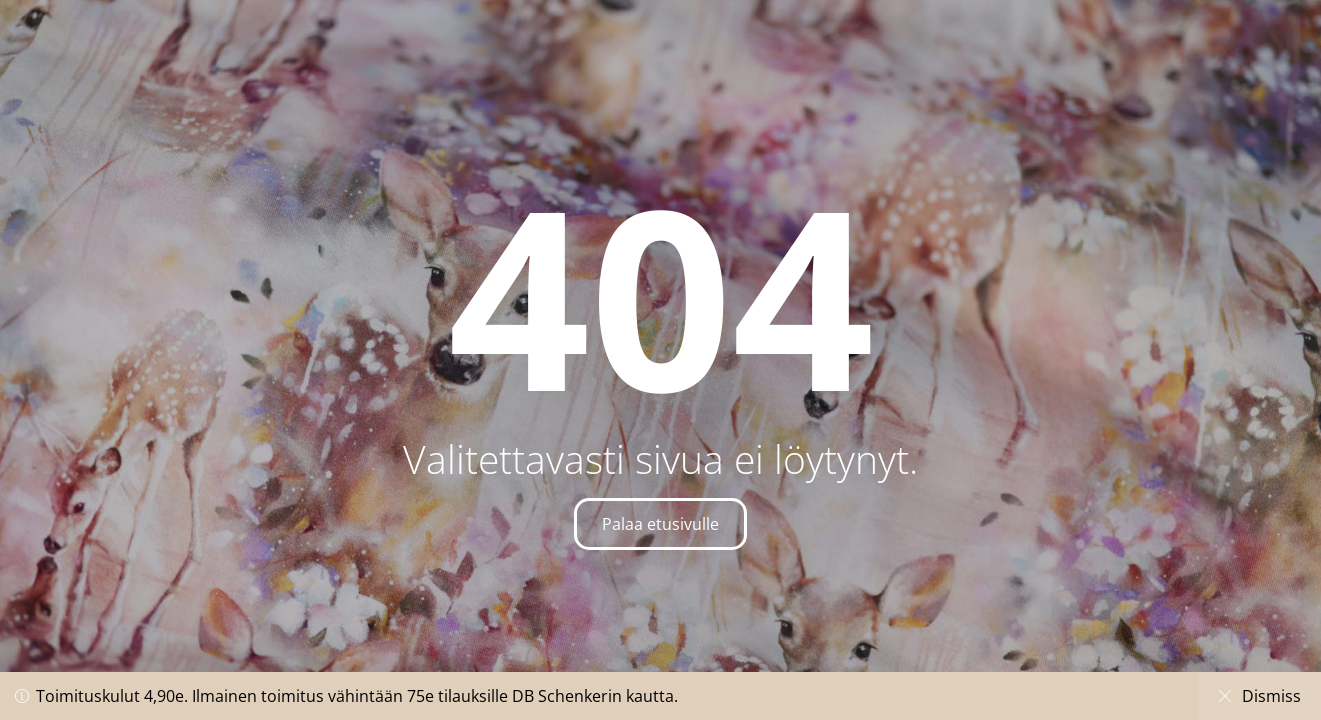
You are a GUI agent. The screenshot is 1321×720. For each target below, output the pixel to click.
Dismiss (1259, 696)
